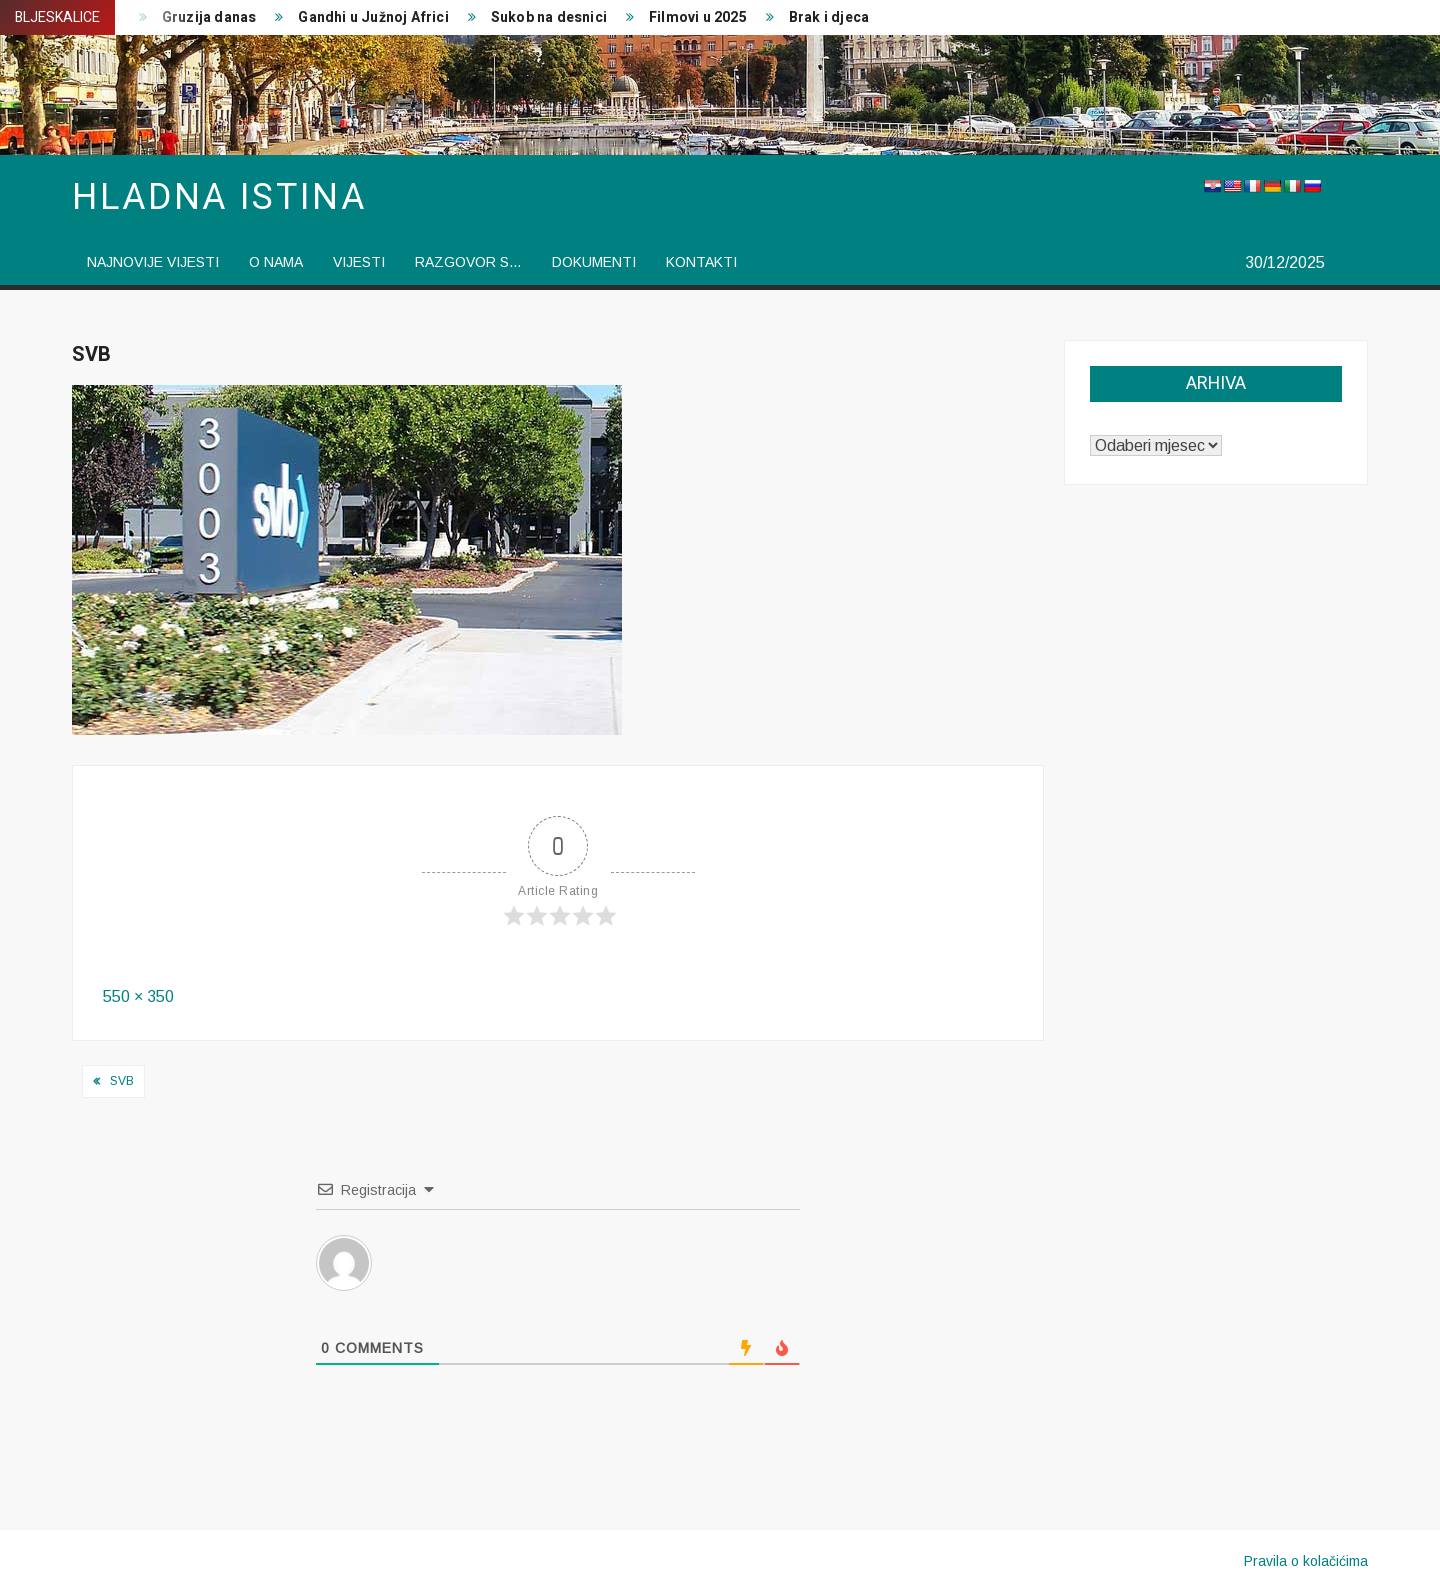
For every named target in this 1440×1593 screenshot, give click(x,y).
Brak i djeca (829, 17)
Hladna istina (219, 197)
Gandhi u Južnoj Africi (373, 17)
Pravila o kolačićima (1306, 1561)
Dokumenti (594, 262)
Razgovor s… (468, 262)
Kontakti (701, 262)
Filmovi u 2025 (698, 17)
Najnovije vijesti (153, 262)
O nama (276, 262)
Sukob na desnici (549, 17)
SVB (122, 1081)
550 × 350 (138, 996)
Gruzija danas (209, 17)
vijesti (359, 262)
